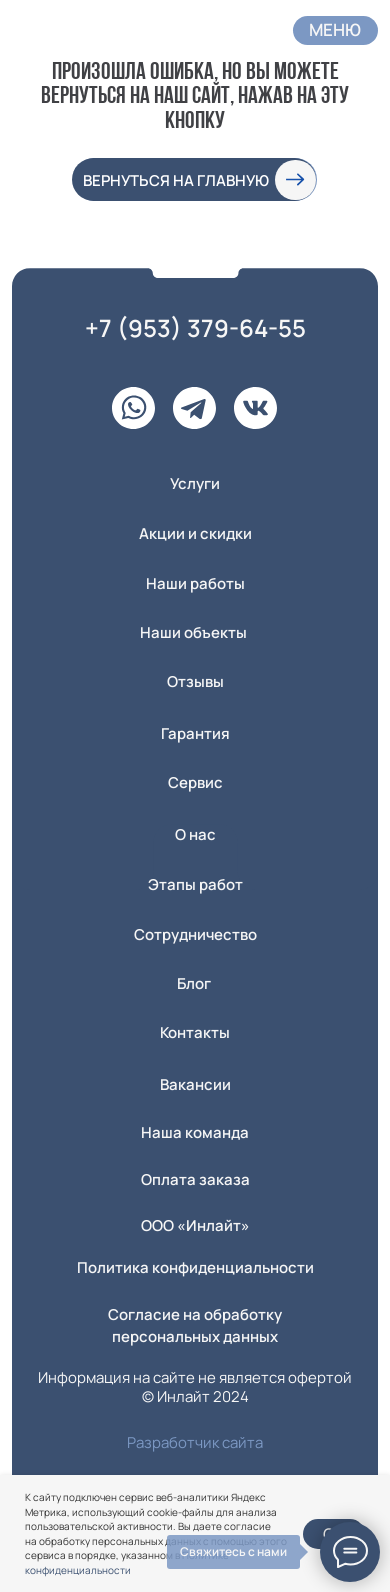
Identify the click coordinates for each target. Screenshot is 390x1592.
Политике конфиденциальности (127, 1562)
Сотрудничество (195, 934)
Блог (194, 983)
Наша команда (195, 1132)
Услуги (195, 483)
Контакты (195, 1032)
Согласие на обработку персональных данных (195, 1325)
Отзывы (195, 681)
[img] (54, 28)
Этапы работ (195, 884)
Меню (335, 29)
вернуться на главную (176, 180)
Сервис (195, 782)
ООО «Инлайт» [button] (195, 1225)
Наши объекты (193, 632)
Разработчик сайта (195, 1442)
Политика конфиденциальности (195, 1267)
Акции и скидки (195, 533)
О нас (195, 834)
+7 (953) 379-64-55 (195, 327)
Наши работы (195, 583)
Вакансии (195, 1084)
